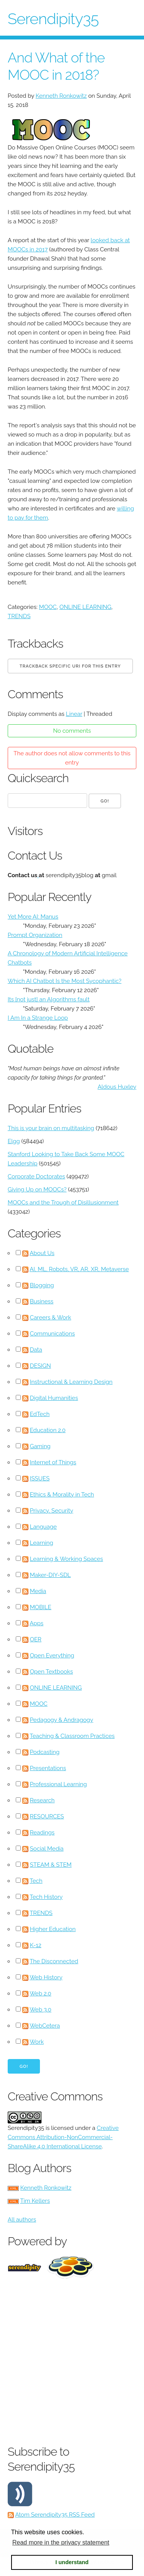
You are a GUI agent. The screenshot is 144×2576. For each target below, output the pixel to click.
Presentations (48, 1768)
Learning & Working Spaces (66, 1558)
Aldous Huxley (117, 1086)
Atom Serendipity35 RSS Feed (54, 2514)
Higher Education (53, 1929)
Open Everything (52, 1655)
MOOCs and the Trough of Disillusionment (63, 1202)
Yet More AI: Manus (33, 916)
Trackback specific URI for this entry (70, 666)
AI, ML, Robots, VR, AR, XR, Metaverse (79, 1269)
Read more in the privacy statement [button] (60, 2542)
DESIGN (40, 1365)
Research (42, 1800)
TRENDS (19, 616)
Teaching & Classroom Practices (72, 1736)
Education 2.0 (48, 1430)
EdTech (40, 1414)
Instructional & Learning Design (71, 1381)
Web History (46, 1977)
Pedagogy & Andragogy (61, 1719)
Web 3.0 (40, 2009)
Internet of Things (53, 1462)
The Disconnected (54, 1961)
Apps (36, 1623)
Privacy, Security (51, 1510)
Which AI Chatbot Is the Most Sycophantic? (64, 981)
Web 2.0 (40, 1993)
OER (35, 1639)
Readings (42, 1832)
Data (36, 1349)
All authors (22, 2219)
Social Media (47, 1848)
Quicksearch (38, 778)
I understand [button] (71, 2562)
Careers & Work (50, 1317)
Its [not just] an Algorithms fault (48, 999)
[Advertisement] (72, 2360)
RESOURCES (47, 1816)
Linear (74, 713)
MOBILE (40, 1607)
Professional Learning (58, 1784)
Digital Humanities (54, 1398)
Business (41, 1301)
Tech (36, 1880)
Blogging (42, 1285)
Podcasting (45, 1752)
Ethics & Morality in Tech (62, 1494)
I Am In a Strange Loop (38, 1017)
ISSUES (40, 1478)
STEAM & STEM (51, 1864)
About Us (42, 1253)
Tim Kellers (35, 2200)
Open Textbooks (51, 1671)
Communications (52, 1333)
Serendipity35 (53, 19)
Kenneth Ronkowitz (61, 95)
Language (43, 1526)
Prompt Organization (35, 935)
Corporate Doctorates (36, 1176)
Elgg (14, 1141)
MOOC (48, 607)
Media (38, 1591)
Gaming (40, 1446)
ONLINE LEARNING (85, 607)
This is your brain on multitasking (51, 1128)
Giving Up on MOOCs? (37, 1189)
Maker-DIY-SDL (50, 1575)
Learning (41, 1542)
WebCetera (45, 2025)
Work (37, 2041)
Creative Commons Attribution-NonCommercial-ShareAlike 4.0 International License (63, 2137)
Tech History (46, 1896)
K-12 (35, 1945)
